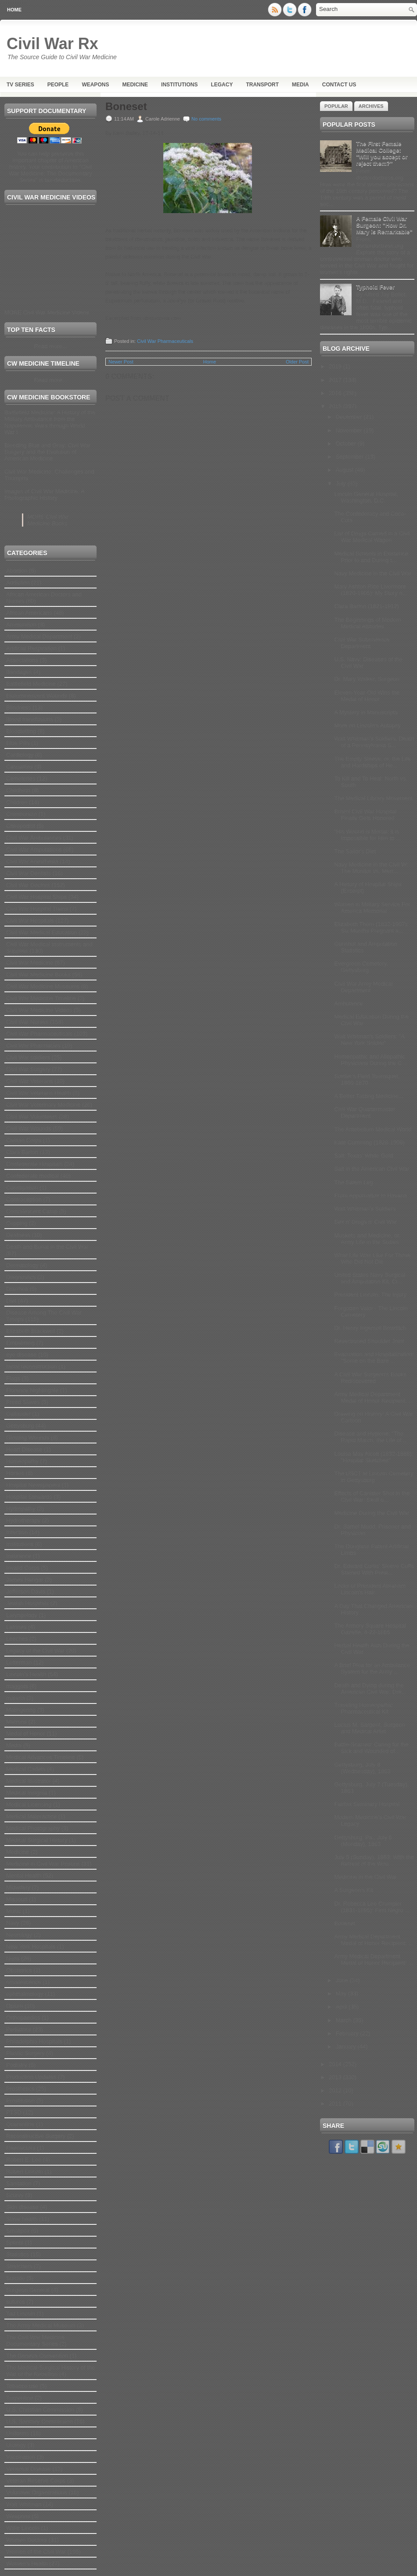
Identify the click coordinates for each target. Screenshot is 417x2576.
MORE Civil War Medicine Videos (46, 312)
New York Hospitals (30, 1946)
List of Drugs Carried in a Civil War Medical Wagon (372, 536)
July (342, 483)
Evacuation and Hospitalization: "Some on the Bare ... (373, 1357)
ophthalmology (24, 1994)
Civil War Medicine (29, 962)
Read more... (50, 346)
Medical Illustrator (28, 1781)
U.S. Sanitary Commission (39, 2421)
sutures (15, 2301)
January (347, 2046)
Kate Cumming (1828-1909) (369, 1142)
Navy (12, 1923)
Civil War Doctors (28, 885)
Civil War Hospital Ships (36, 897)
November (350, 430)
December (350, 416)
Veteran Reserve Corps (35, 2480)
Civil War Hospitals (30, 920)
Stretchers (19, 2266)
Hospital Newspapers (33, 1485)
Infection (17, 1532)
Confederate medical (32, 1175)
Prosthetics (20, 2088)
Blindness (18, 707)
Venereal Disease (28, 2469)
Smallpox (17, 2230)
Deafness (18, 1235)
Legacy (222, 85)
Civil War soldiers (28, 1057)
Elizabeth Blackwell (30, 1331)
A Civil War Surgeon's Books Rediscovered (370, 1377)
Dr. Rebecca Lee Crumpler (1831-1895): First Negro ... (372, 1906)
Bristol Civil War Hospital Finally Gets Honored (365, 814)
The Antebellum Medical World (372, 1129)
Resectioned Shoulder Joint (369, 1341)
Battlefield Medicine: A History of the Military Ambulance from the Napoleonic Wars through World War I (49, 422)
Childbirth (18, 790)
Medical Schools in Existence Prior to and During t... (371, 556)
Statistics (17, 2254)
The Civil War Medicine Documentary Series (35, 2340)
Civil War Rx (52, 44)
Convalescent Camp (32, 1211)
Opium (14, 2005)
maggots (17, 1686)
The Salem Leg (353, 1182)
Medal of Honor (25, 1733)
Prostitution (20, 2100)
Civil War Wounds (28, 1128)
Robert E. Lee (23, 2159)
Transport (262, 85)
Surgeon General (28, 2290)
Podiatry (16, 2065)
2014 (336, 2064)
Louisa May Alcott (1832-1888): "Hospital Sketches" (373, 1457)
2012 (336, 2090)
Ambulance (348, 1003)
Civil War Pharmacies (33, 1045)
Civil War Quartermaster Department (364, 1112)
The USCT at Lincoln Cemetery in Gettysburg (373, 1476)
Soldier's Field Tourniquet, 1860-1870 (366, 1079)
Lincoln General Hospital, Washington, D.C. (366, 497)
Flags (13, 1378)
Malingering (21, 1710)
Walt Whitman (23, 2504)
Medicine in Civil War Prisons (43, 1863)
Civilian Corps (23, 1140)
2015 (336, 406)
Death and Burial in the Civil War (47, 1246)
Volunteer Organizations (36, 2492)
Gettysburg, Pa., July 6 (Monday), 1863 (363, 1840)
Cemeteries (20, 778)
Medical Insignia (26, 1792)
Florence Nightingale (32, 1390)
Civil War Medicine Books (38, 974)
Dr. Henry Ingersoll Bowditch (370, 1328)
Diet (11, 1300)
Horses (15, 1473)
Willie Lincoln (23, 2528)
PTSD (14, 2112)
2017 (336, 380)
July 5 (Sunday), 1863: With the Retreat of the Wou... (373, 1860)
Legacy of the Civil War (35, 1650)
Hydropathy (20, 1508)
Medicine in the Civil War (365, 1877)
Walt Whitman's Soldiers (364, 1208)
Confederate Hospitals (34, 1164)
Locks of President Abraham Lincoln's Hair (370, 1589)
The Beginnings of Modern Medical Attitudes (367, 623)
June (343, 1980)
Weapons (95, 85)
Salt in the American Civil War (371, 1168)
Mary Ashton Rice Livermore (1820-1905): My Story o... (370, 589)
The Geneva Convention (37, 2355)
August (345, 470)
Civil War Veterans (29, 1081)
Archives (371, 106)
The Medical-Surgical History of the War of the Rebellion (50, 2370)
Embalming (20, 1343)
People (58, 85)
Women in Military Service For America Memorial (372, 907)
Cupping (16, 1223)
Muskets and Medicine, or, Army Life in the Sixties (367, 1238)
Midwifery (18, 1887)
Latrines (16, 1627)
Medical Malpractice (31, 1816)
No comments (206, 118)
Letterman (19, 1662)
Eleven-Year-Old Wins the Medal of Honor (366, 695)
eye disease (21, 1354)
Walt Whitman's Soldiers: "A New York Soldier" (369, 1039)
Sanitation (19, 2183)
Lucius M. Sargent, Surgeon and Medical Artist (369, 1728)
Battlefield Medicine (31, 684)
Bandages (19, 672)
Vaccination (20, 2457)
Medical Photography (33, 1828)
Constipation (22, 1187)
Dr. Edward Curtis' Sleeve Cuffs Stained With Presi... (373, 1569)
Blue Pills (17, 743)
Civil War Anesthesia (32, 861)
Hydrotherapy (23, 1520)
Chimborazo (21, 814)
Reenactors (20, 2148)
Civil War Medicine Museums (42, 986)
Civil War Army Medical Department (363, 987)
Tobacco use (22, 2386)
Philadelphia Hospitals (34, 2041)
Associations (22, 660)
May (342, 1993)
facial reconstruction (31, 1366)
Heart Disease (24, 1449)
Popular (336, 106)
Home (14, 9)
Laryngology (21, 1615)
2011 (336, 2103)
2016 (336, 393)
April (342, 2006)
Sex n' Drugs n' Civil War (365, 1222)
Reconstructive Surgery (35, 2136)
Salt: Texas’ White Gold (363, 1155)
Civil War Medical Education (41, 932)
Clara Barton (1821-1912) (366, 606)
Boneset (126, 106)
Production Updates (31, 2077)
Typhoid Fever (375, 287)
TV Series (20, 85)
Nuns (12, 1958)
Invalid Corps (23, 1567)
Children (16, 802)
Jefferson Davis (25, 1591)
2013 (336, 2077)
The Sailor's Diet (355, 851)
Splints (14, 2242)
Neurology (19, 1934)
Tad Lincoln (20, 2313)
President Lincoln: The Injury (370, 1294)
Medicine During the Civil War (371, 1513)
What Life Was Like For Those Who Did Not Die (372, 1258)
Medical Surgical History (36, 1840)
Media (300, 85)
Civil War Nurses (27, 1022)
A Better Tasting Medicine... (368, 1096)
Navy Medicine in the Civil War (372, 573)
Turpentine (19, 2397)
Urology (16, 2445)
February (348, 2033)
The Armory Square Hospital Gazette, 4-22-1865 (370, 1628)
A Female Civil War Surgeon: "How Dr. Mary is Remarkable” (384, 225)
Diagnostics (21, 1277)
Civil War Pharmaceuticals (39, 1033)
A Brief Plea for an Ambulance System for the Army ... (372, 1668)
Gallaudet (18, 1414)
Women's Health (27, 2563)
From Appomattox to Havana (370, 1195)
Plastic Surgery (25, 2053)
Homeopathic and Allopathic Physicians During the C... (370, 1059)
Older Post (297, 361)
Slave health (22, 2219)
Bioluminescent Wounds (36, 695)
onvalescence (23, 1982)
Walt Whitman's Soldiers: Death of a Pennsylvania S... (374, 741)
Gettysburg (20, 1425)
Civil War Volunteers (32, 1116)
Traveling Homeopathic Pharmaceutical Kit (363, 1708)
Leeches (17, 1638)
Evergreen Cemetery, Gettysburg (361, 966)
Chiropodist (20, 826)
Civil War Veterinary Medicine (43, 1104)
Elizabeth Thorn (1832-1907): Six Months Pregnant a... (371, 927)
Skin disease (22, 2207)
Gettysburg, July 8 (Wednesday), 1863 (362, 1767)
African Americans (29, 612)
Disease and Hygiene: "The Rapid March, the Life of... (370, 1436)
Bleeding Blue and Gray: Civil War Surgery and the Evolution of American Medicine (47, 452)
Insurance (18, 1556)
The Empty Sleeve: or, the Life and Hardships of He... (372, 762)
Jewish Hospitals (27, 1603)
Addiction (17, 582)
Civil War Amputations (34, 849)
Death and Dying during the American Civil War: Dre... (370, 1688)
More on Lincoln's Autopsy (367, 725)
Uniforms (17, 2433)
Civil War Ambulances (33, 837)
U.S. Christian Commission (40, 2409)
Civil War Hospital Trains (37, 908)
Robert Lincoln (24, 2171)
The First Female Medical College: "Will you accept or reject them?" (381, 153)
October (347, 443)
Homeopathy (22, 1461)
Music (13, 1911)
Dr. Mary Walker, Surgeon (366, 679)
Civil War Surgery (28, 1069)
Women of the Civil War (36, 2551)
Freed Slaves (23, 1402)
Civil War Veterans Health (38, 1093)
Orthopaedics (23, 2017)
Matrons (16, 1721)
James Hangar (24, 1579)
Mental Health (23, 1875)
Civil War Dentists (28, 873)
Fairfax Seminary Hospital (366, 1804)
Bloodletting (21, 731)
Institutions (179, 85)
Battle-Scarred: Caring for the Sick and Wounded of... (371, 1747)
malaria (15, 1698)
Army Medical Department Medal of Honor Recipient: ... (373, 1397)
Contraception (24, 1199)
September (350, 456)
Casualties (19, 766)
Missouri (16, 1899)
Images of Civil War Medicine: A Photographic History (44, 494)
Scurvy (15, 2195)
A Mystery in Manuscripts (366, 712)
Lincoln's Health (26, 1674)
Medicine (135, 85)
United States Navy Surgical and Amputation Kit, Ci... (369, 1278)
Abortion (16, 570)
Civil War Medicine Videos (39, 1010)
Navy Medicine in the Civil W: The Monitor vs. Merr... (371, 867)
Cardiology (19, 755)
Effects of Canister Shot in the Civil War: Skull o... (372, 1496)
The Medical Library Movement (373, 798)
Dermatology (22, 1265)
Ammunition (21, 624)
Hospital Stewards (29, 1496)
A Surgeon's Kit (353, 1890)
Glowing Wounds (27, 1437)
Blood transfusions (29, 719)
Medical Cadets (26, 1769)
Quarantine (20, 2124)
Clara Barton (22, 1152)
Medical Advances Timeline (40, 1757)
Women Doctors (26, 2540)
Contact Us (339, 85)
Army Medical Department (39, 636)
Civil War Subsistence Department (361, 642)
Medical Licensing (28, 1804)
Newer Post (120, 361)
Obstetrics (19, 1970)
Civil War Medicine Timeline (41, 998)
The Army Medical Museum (40, 2325)
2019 (336, 366)
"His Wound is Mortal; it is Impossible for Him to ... (367, 834)
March (344, 2020)
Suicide (15, 2278)
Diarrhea (17, 1289)
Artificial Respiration (31, 648)
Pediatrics (18, 2029)
